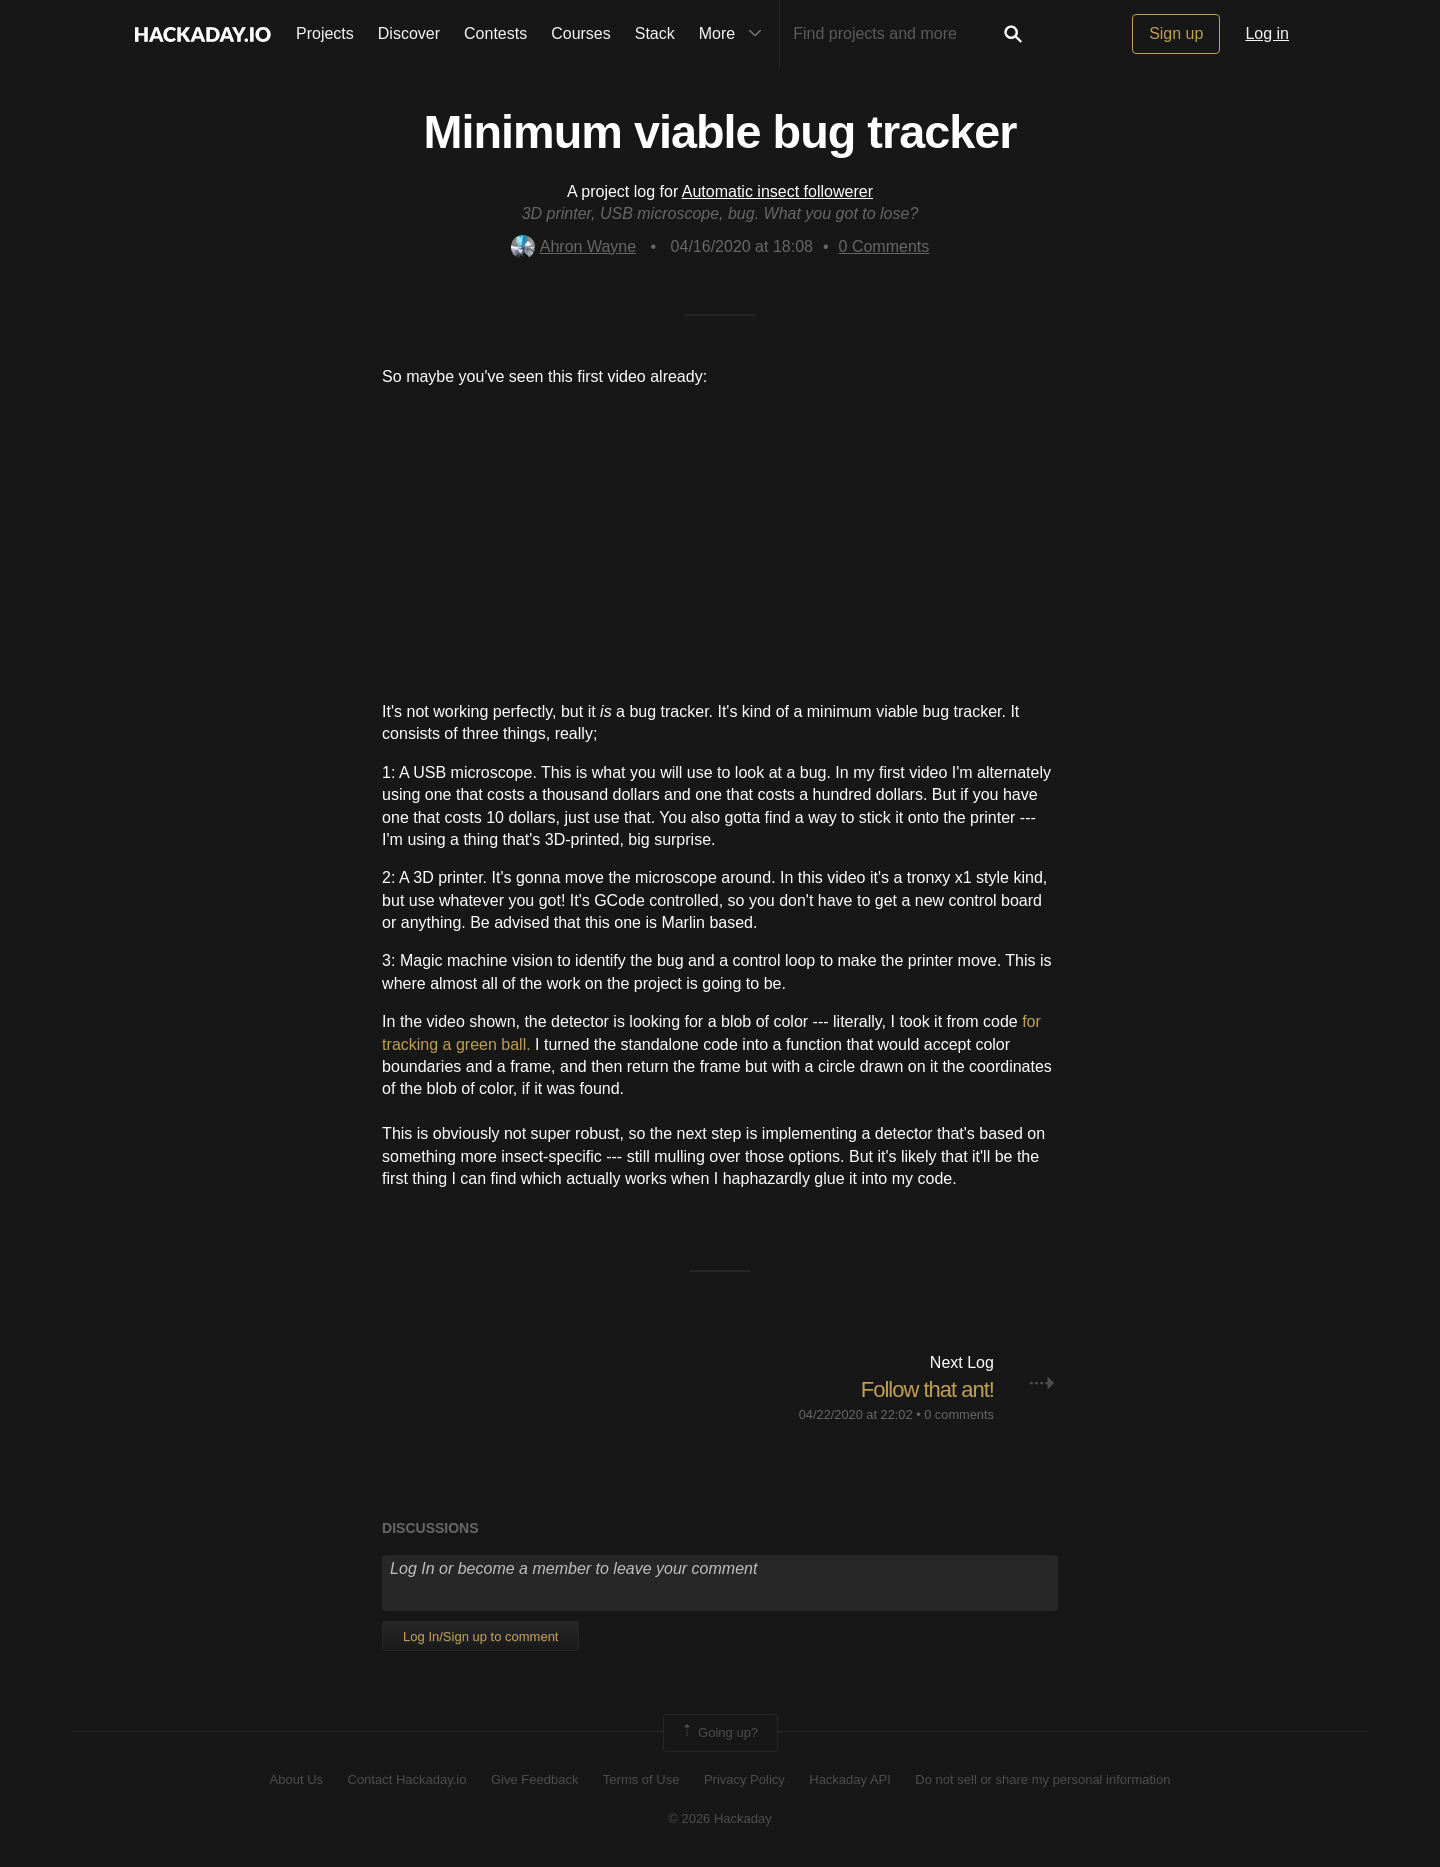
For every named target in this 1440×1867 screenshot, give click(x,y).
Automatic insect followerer (777, 191)
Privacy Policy (744, 1779)
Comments (884, 246)
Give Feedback (534, 1779)
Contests (495, 33)
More (735, 34)
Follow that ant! (927, 1389)
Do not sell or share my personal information (1042, 1779)
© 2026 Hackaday (720, 1818)
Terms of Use (641, 1779)
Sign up (1176, 33)
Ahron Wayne (573, 246)
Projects (325, 33)
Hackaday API (850, 1779)
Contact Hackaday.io (407, 1779)
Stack (655, 33)
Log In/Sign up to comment (480, 1636)
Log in (1267, 33)
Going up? (719, 1733)
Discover (409, 33)
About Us (296, 1779)
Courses (581, 33)
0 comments (959, 1414)
